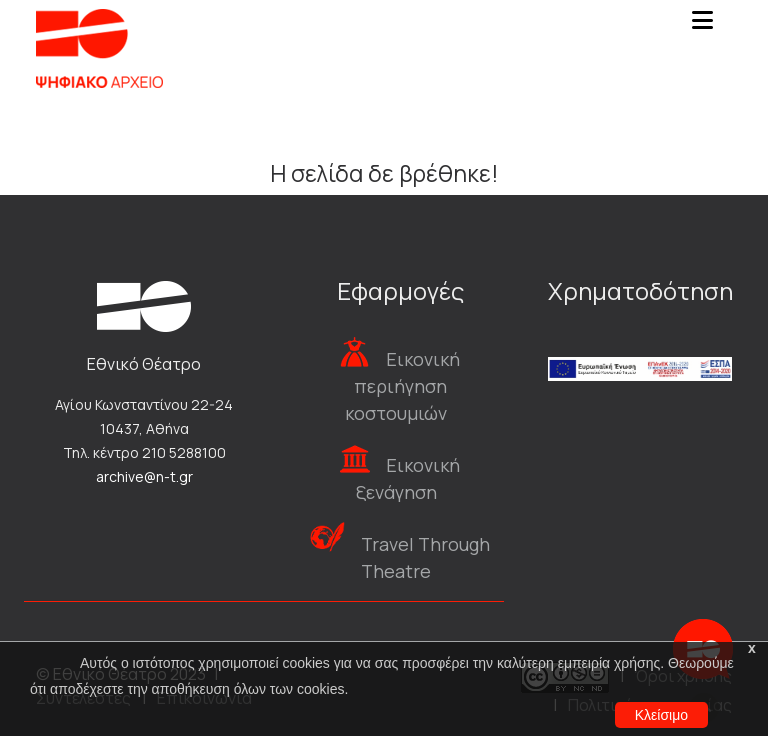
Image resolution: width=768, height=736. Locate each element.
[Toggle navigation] (702, 26)
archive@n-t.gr (144, 476)
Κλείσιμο (661, 715)
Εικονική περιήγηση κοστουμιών (402, 386)
